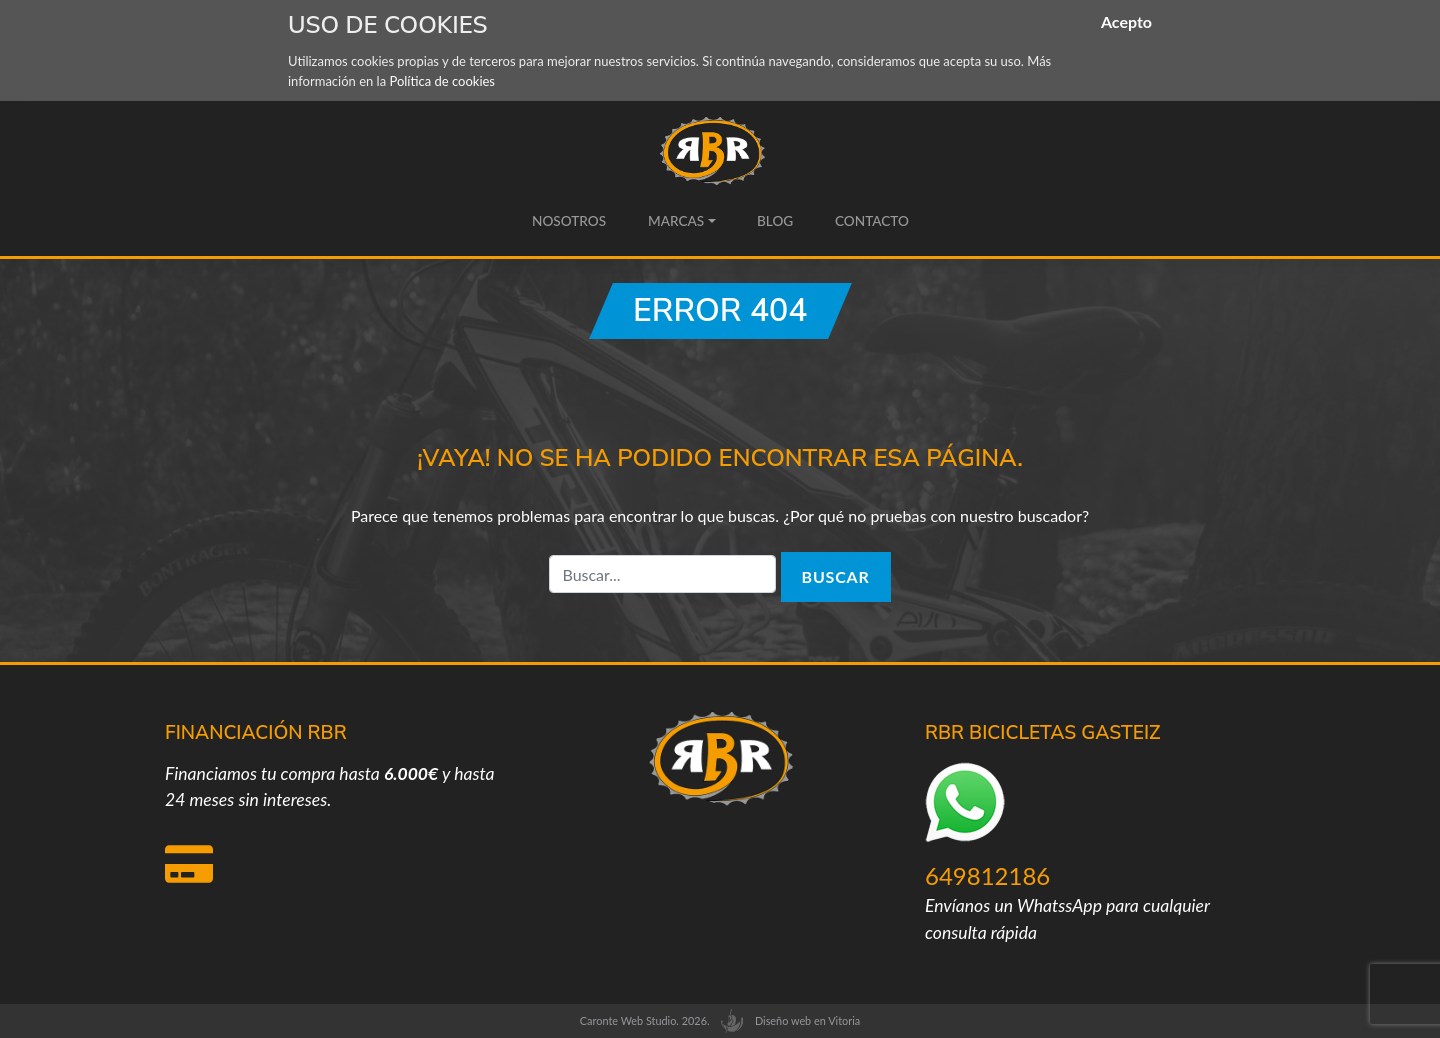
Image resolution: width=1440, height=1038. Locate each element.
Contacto (871, 221)
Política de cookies (442, 81)
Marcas (675, 221)
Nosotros (569, 221)
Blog (775, 221)
